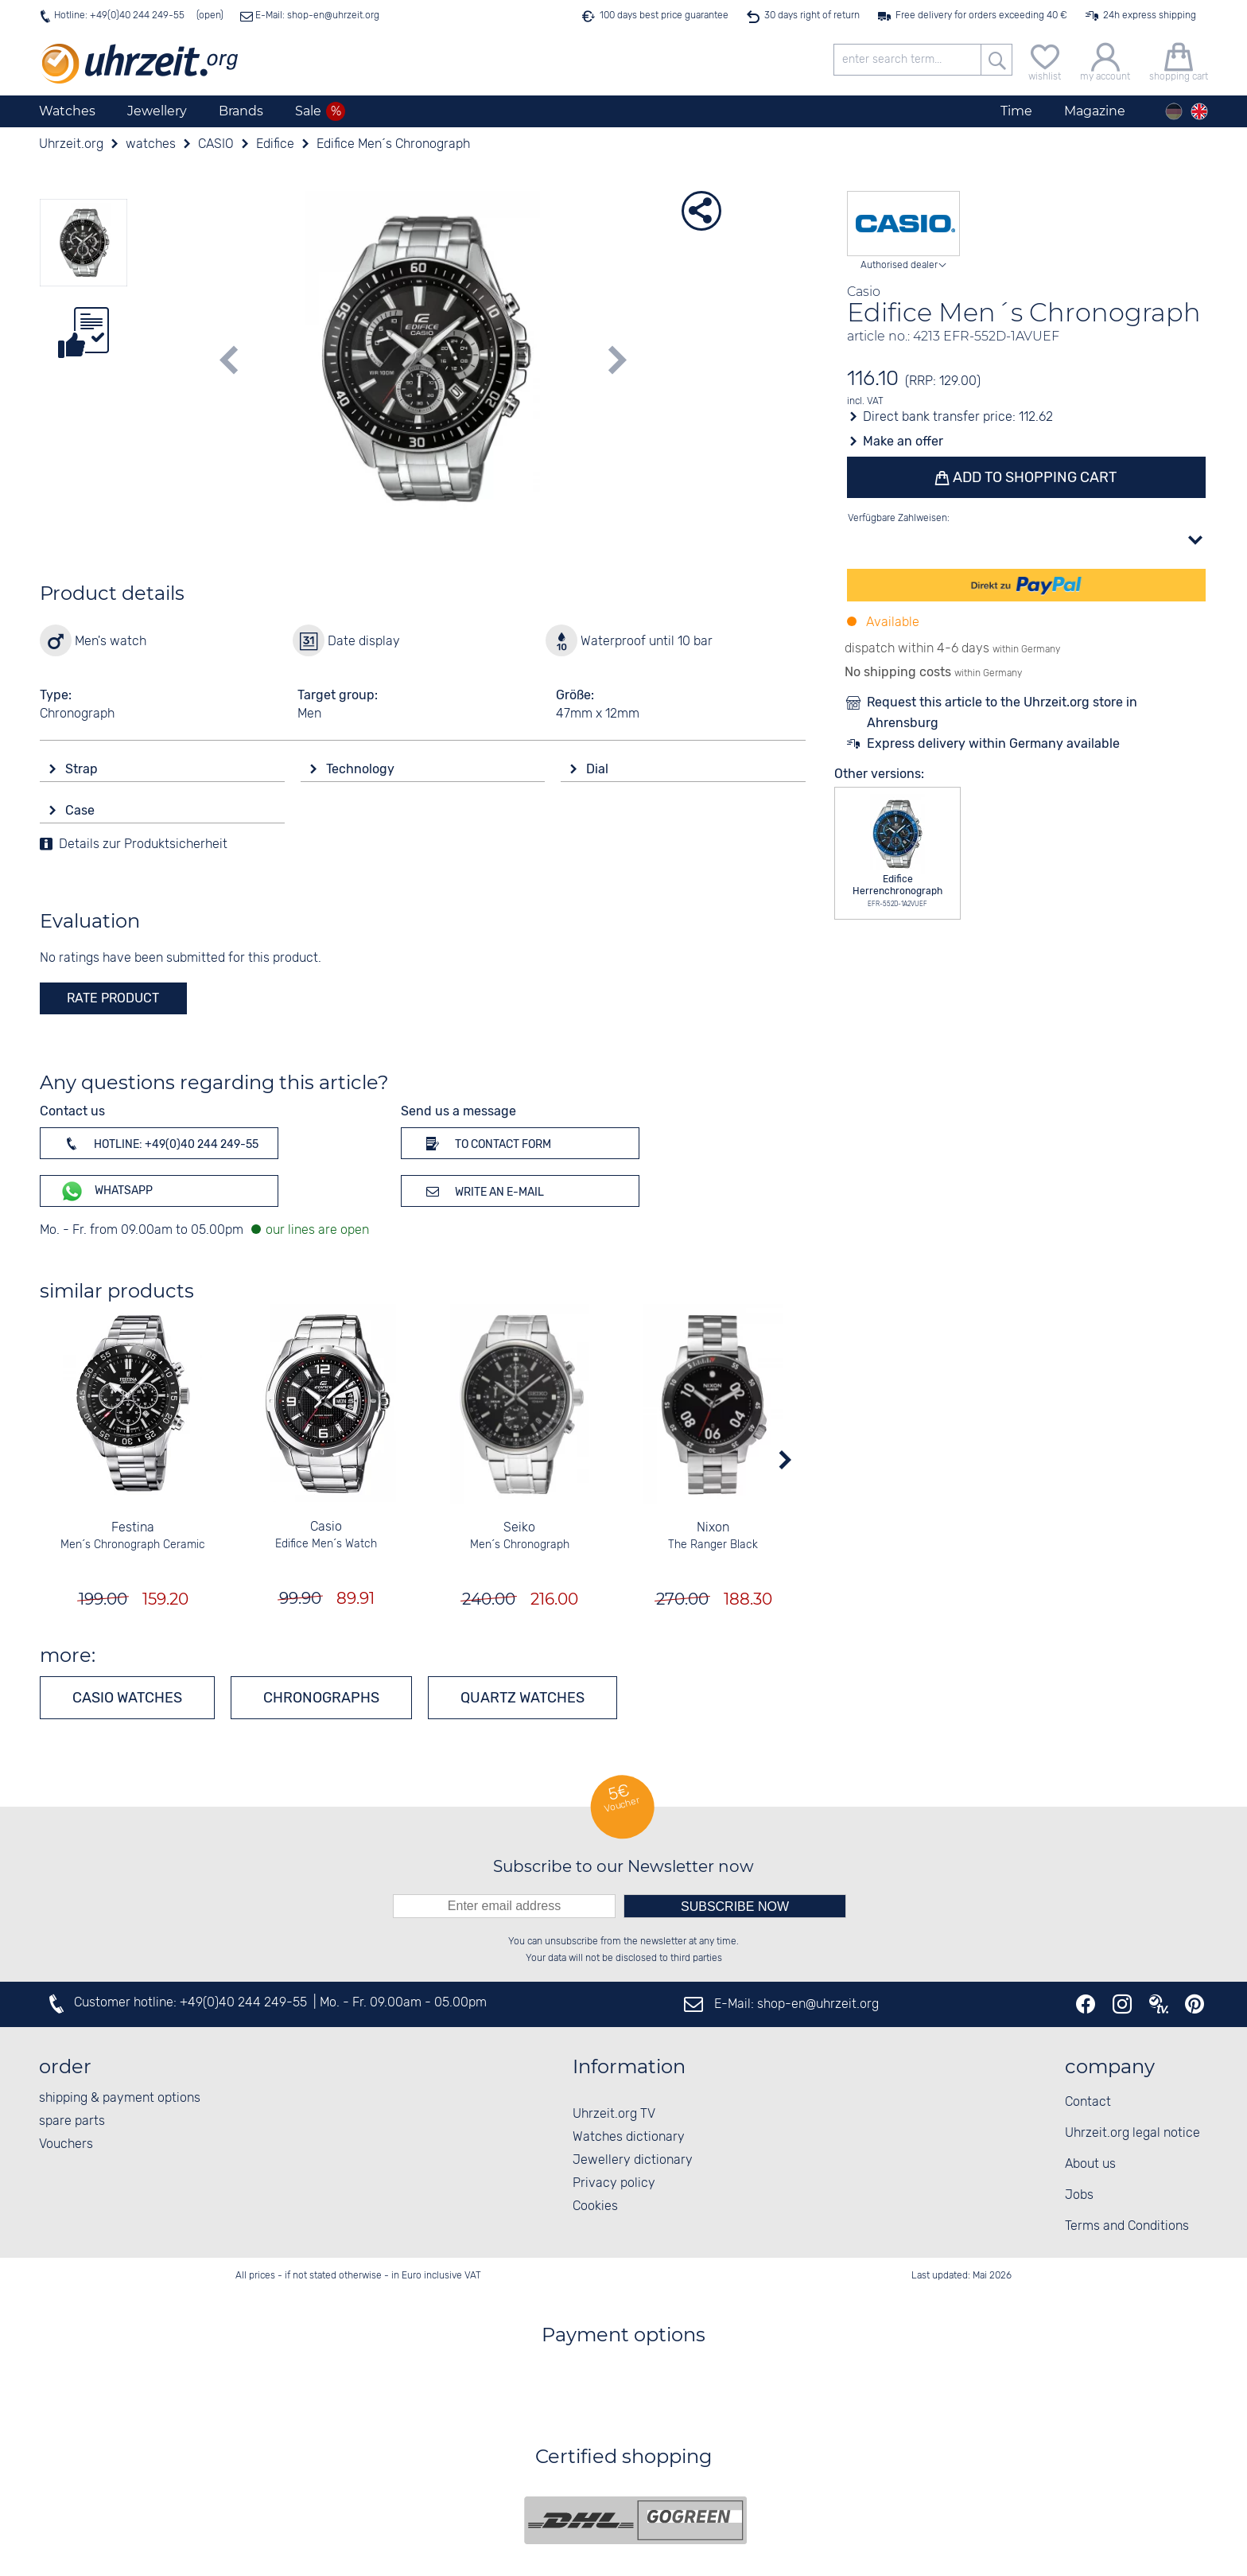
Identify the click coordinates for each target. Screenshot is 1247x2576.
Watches (67, 111)
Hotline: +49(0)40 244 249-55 (119, 15)
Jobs (1079, 2195)
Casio (326, 1527)
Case (81, 810)
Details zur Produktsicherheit (143, 844)
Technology (362, 768)
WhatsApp (106, 1191)
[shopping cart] (1178, 60)
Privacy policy (614, 2183)
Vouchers (66, 2144)
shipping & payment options (119, 2098)
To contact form (486, 1143)
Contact (1088, 2102)
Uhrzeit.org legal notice (1132, 2133)
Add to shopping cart (1033, 477)
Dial (599, 768)
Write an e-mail (482, 1191)
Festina (132, 1528)
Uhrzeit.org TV (614, 2114)
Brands (241, 111)
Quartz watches (522, 1697)
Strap (83, 768)
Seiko (519, 1528)
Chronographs (321, 1697)
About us (1090, 2164)
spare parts (72, 2121)
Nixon (713, 1528)
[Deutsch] (1174, 111)
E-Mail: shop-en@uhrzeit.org (316, 15)
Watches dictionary (629, 2137)
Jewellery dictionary (633, 2160)
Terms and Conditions (1127, 2226)
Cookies (595, 2206)
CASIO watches (127, 1697)
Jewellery (157, 111)
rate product (113, 998)
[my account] (1105, 60)
